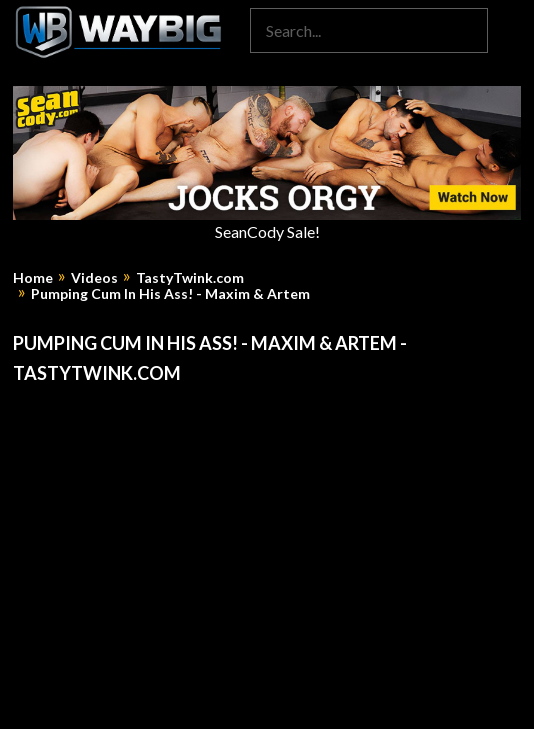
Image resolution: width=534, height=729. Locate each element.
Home (33, 278)
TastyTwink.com (190, 278)
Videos (94, 278)
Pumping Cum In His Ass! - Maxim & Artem (170, 294)
